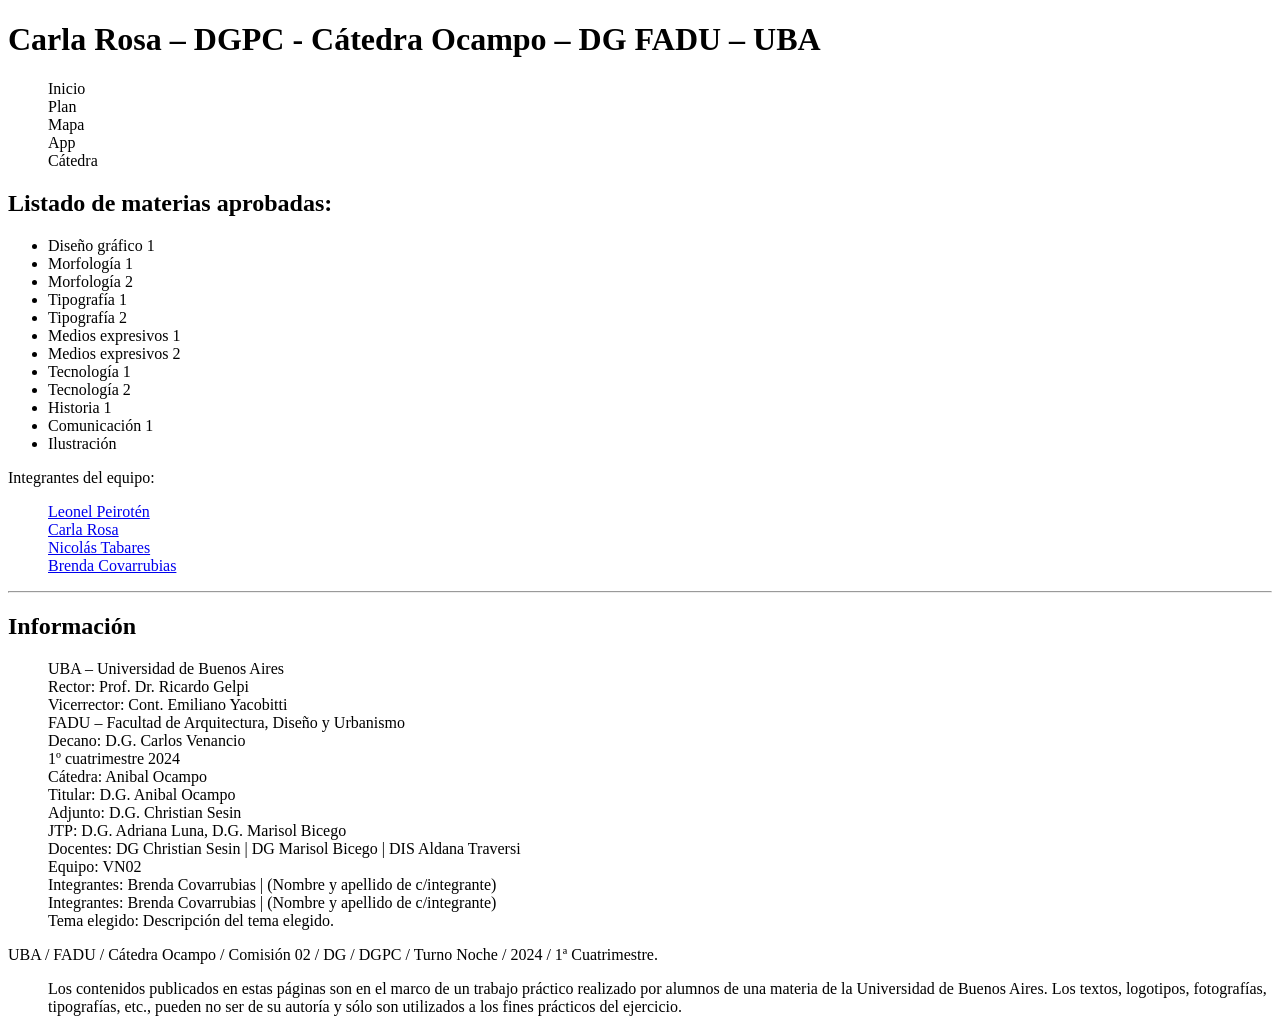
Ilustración (82, 443)
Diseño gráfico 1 (101, 245)
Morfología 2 (90, 281)
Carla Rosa (83, 529)
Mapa (66, 124)
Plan (62, 106)
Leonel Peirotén (99, 511)
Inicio (66, 88)
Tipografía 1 (87, 299)
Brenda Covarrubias (112, 565)
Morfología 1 (90, 263)
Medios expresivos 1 (114, 335)
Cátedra (73, 160)
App (62, 142)
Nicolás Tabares (99, 547)
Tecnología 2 (89, 389)
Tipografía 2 (87, 317)
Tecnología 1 (89, 371)
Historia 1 (80, 407)
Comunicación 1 (100, 425)
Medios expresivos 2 (114, 353)
